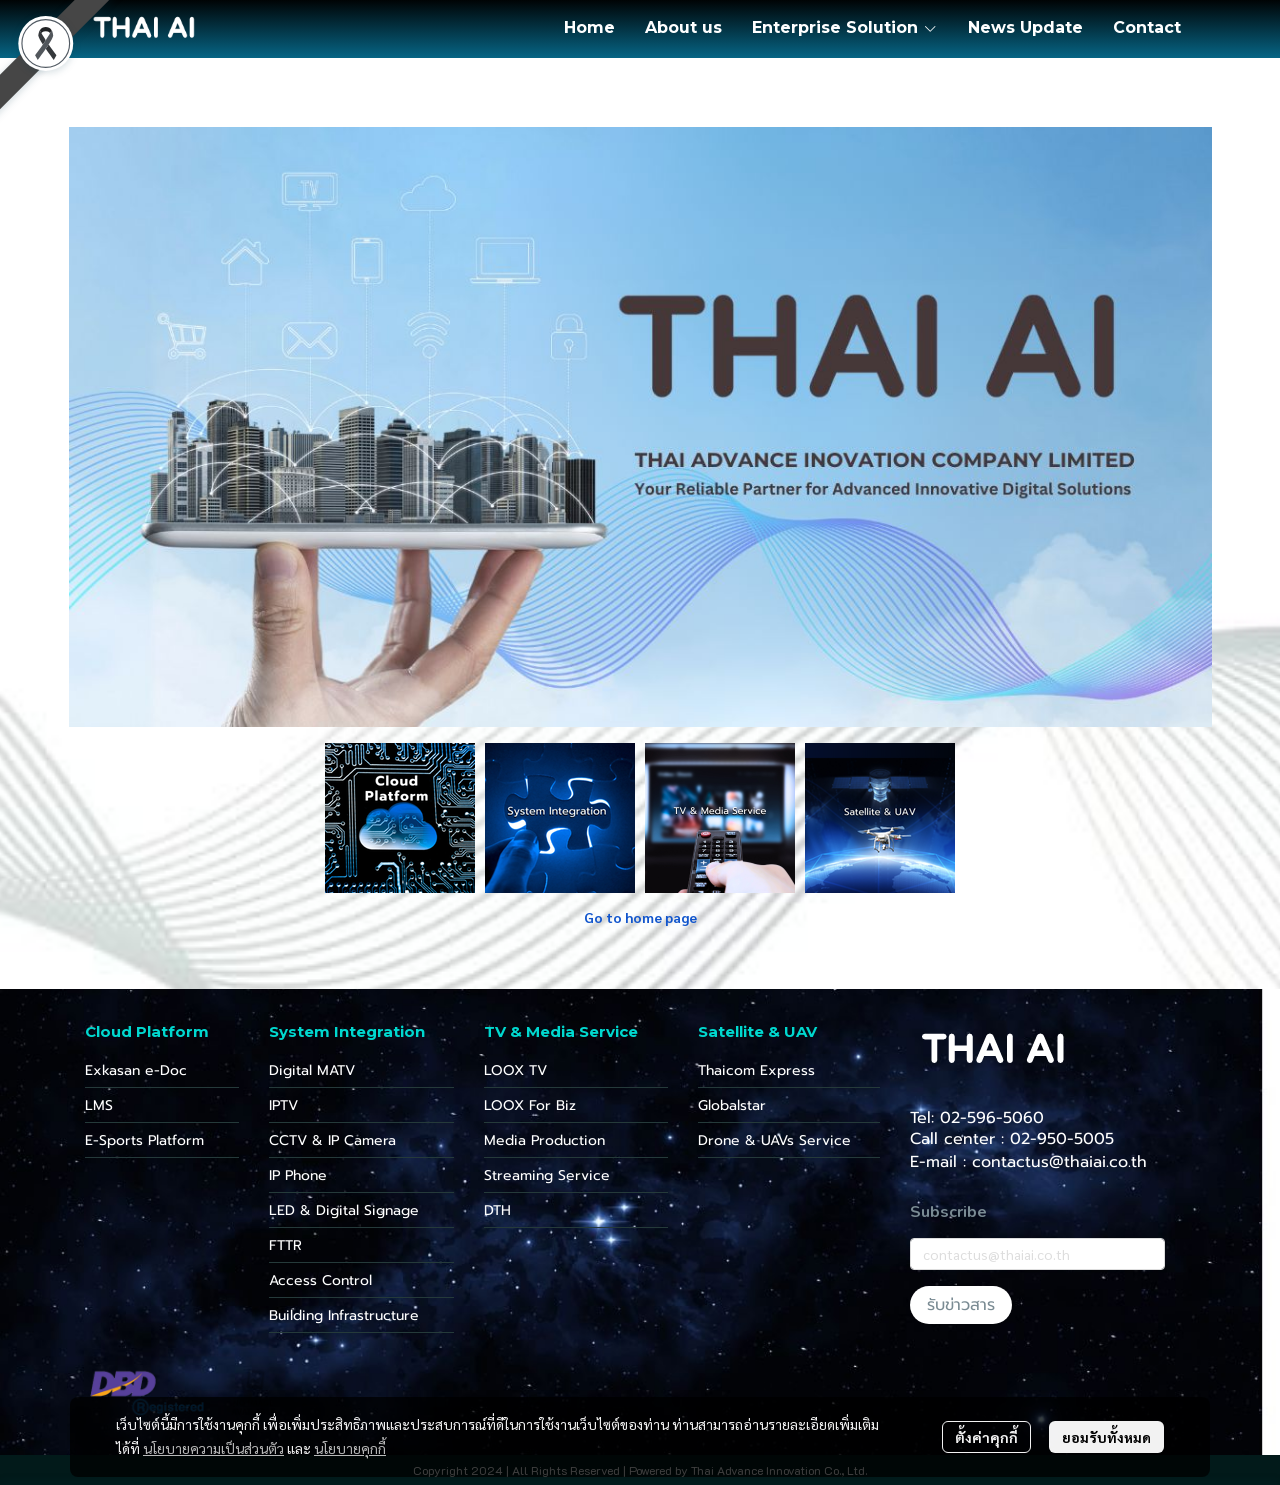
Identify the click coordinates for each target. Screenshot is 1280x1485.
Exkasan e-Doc (136, 1070)
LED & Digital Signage (344, 1210)
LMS (99, 1105)
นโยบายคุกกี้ (350, 1448)
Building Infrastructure (344, 1315)
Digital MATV (312, 1070)
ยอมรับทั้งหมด (1106, 1437)
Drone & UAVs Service (774, 1140)
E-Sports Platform (144, 1140)
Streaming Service (547, 1175)
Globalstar (732, 1105)
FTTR (285, 1245)
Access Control (320, 1280)
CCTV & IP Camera (332, 1140)
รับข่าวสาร (961, 1305)
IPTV (283, 1105)
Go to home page (640, 917)
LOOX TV (515, 1070)
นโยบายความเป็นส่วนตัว (213, 1448)
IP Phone (298, 1175)
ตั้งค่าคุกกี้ (986, 1437)
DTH (497, 1210)
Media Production (544, 1140)
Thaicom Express (756, 1070)
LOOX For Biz (530, 1105)
